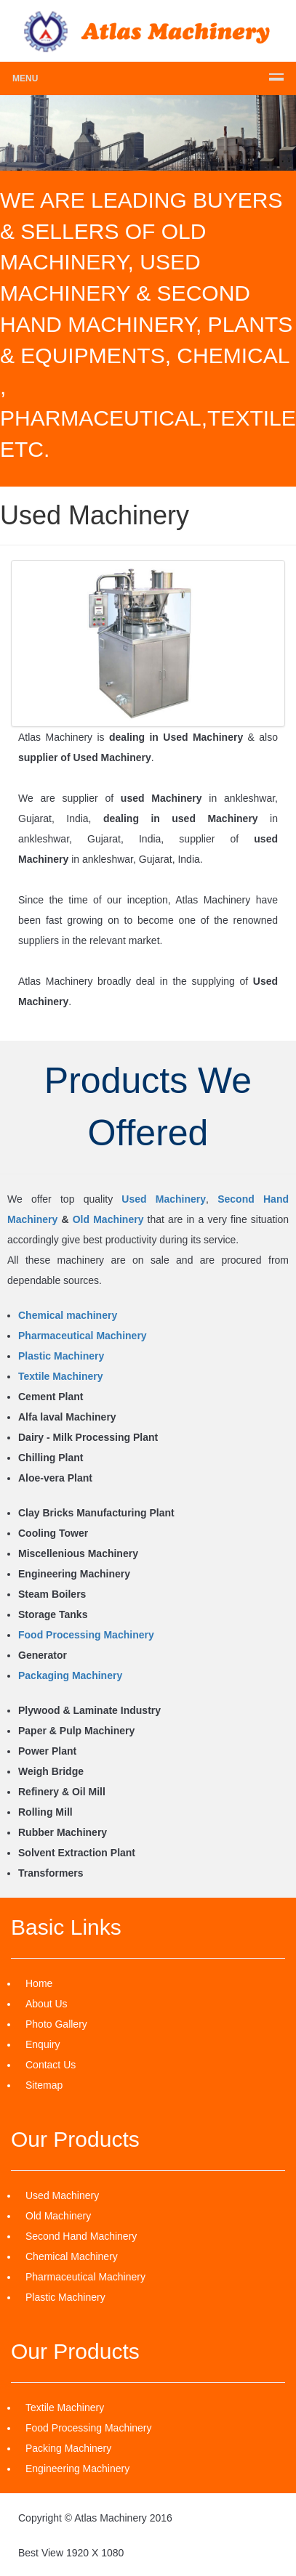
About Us (46, 2004)
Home (38, 1983)
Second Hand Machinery (81, 2236)
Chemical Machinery (71, 2256)
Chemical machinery (67, 1315)
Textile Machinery (60, 1376)
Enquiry (42, 2044)
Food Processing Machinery (86, 1635)
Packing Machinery (68, 2448)
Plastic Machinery (61, 1356)
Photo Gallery (56, 2024)
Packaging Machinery (70, 1675)
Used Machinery (163, 1199)
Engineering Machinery (77, 2468)
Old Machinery (108, 1219)
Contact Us (50, 2065)
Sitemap (44, 2085)
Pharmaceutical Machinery (82, 1335)
